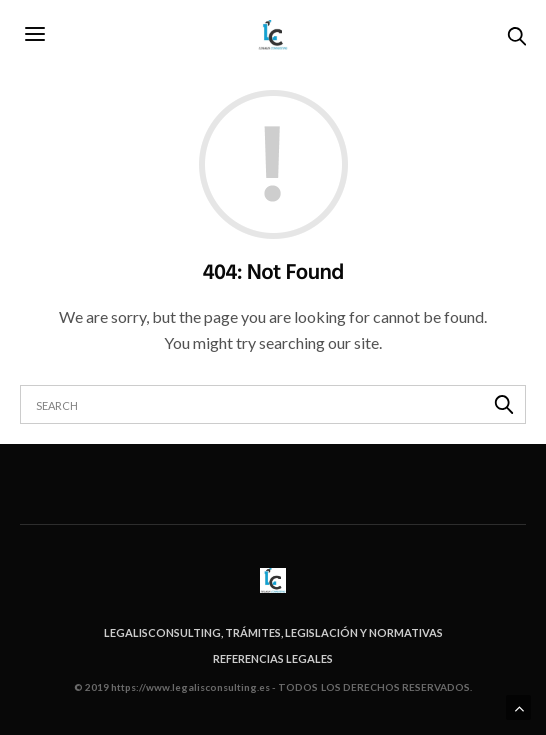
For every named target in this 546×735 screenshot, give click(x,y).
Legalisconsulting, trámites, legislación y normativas (273, 632)
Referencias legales (273, 658)
